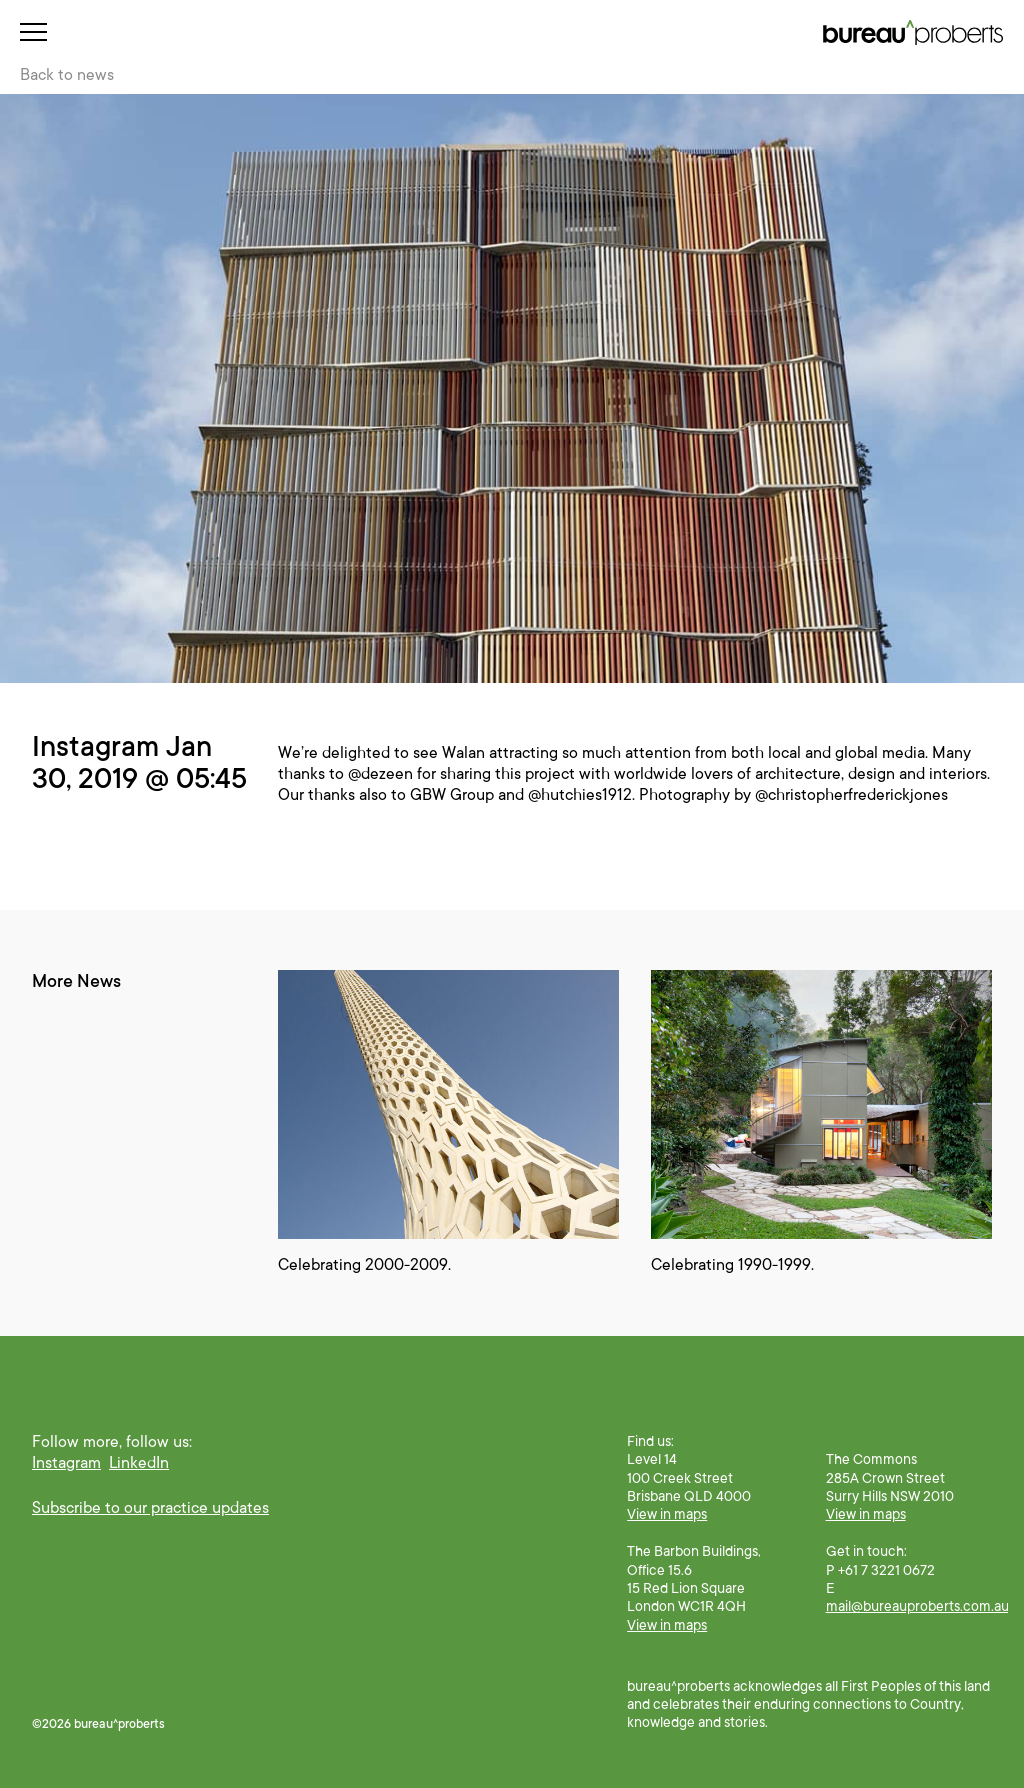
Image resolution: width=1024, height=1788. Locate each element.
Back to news (67, 75)
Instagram (66, 1463)
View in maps (667, 1514)
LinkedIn (139, 1463)
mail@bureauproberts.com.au (917, 1606)
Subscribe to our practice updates (150, 1508)
